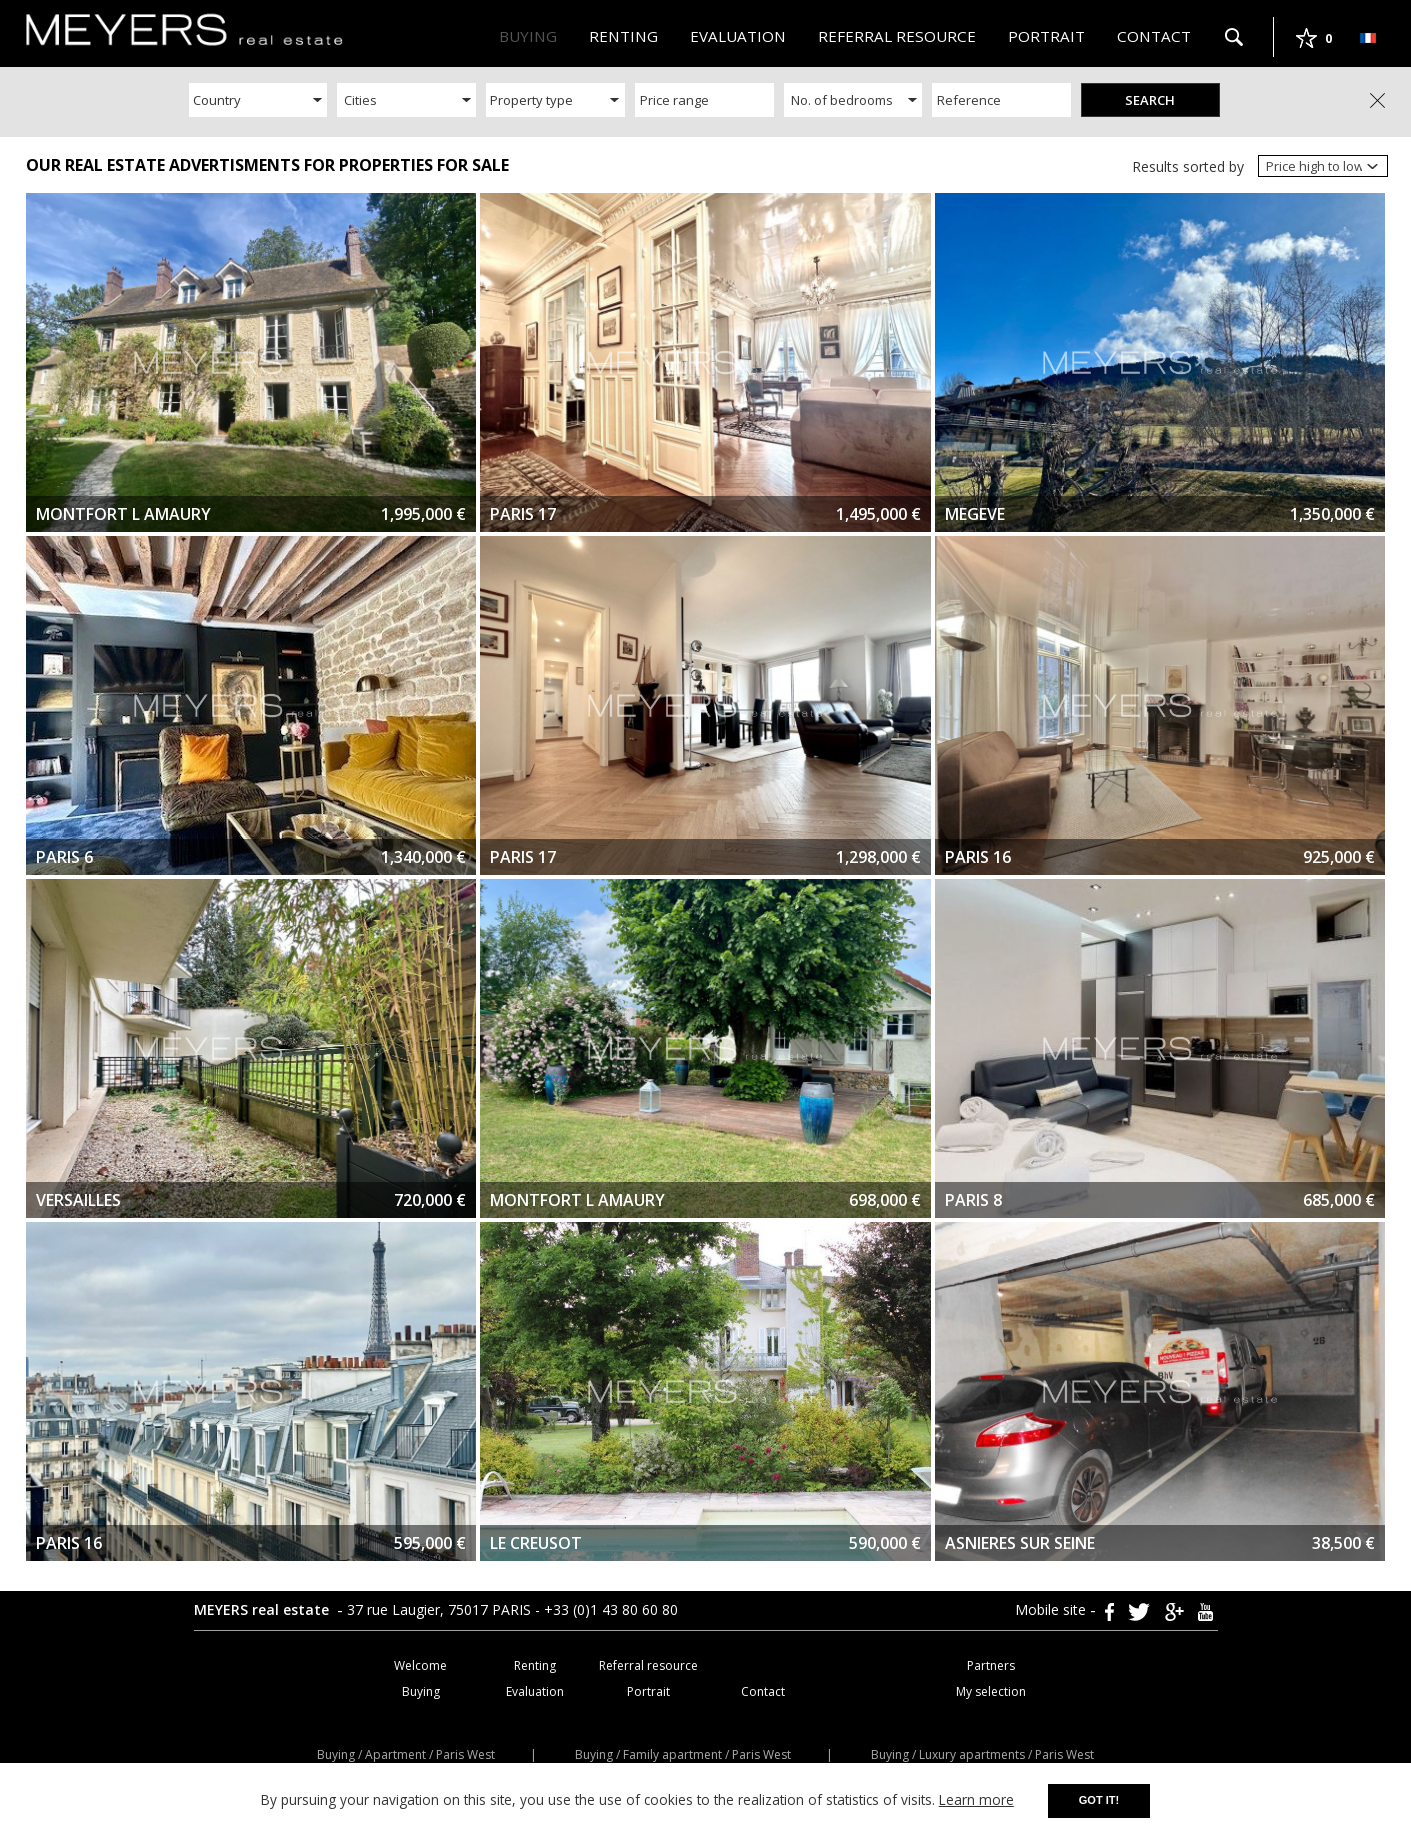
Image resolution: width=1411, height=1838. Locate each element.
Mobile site (1052, 1610)
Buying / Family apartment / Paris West (683, 1754)
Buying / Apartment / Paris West (406, 1754)
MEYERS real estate (263, 1610)
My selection (991, 1691)
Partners (991, 1665)
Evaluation (738, 36)
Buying (528, 36)
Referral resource (897, 36)
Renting (623, 36)
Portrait (1046, 36)
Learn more (976, 1799)
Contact (1154, 36)
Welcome (420, 1665)
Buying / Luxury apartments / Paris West (982, 1754)
